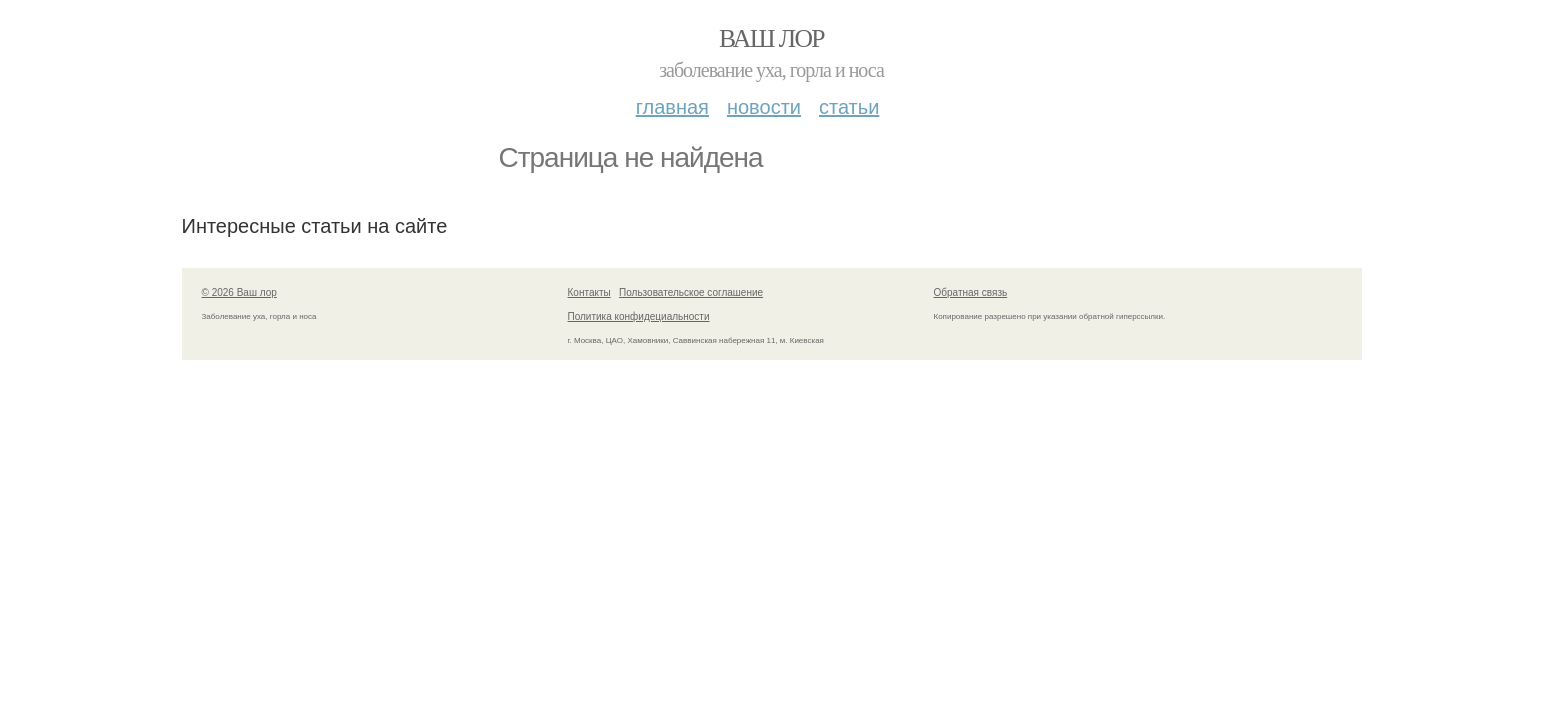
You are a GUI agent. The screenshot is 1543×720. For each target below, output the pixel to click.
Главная (672, 107)
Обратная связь (971, 292)
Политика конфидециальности (639, 316)
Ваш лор (771, 38)
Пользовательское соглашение (691, 292)
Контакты (589, 292)
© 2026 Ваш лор (239, 292)
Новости (764, 107)
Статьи (849, 107)
